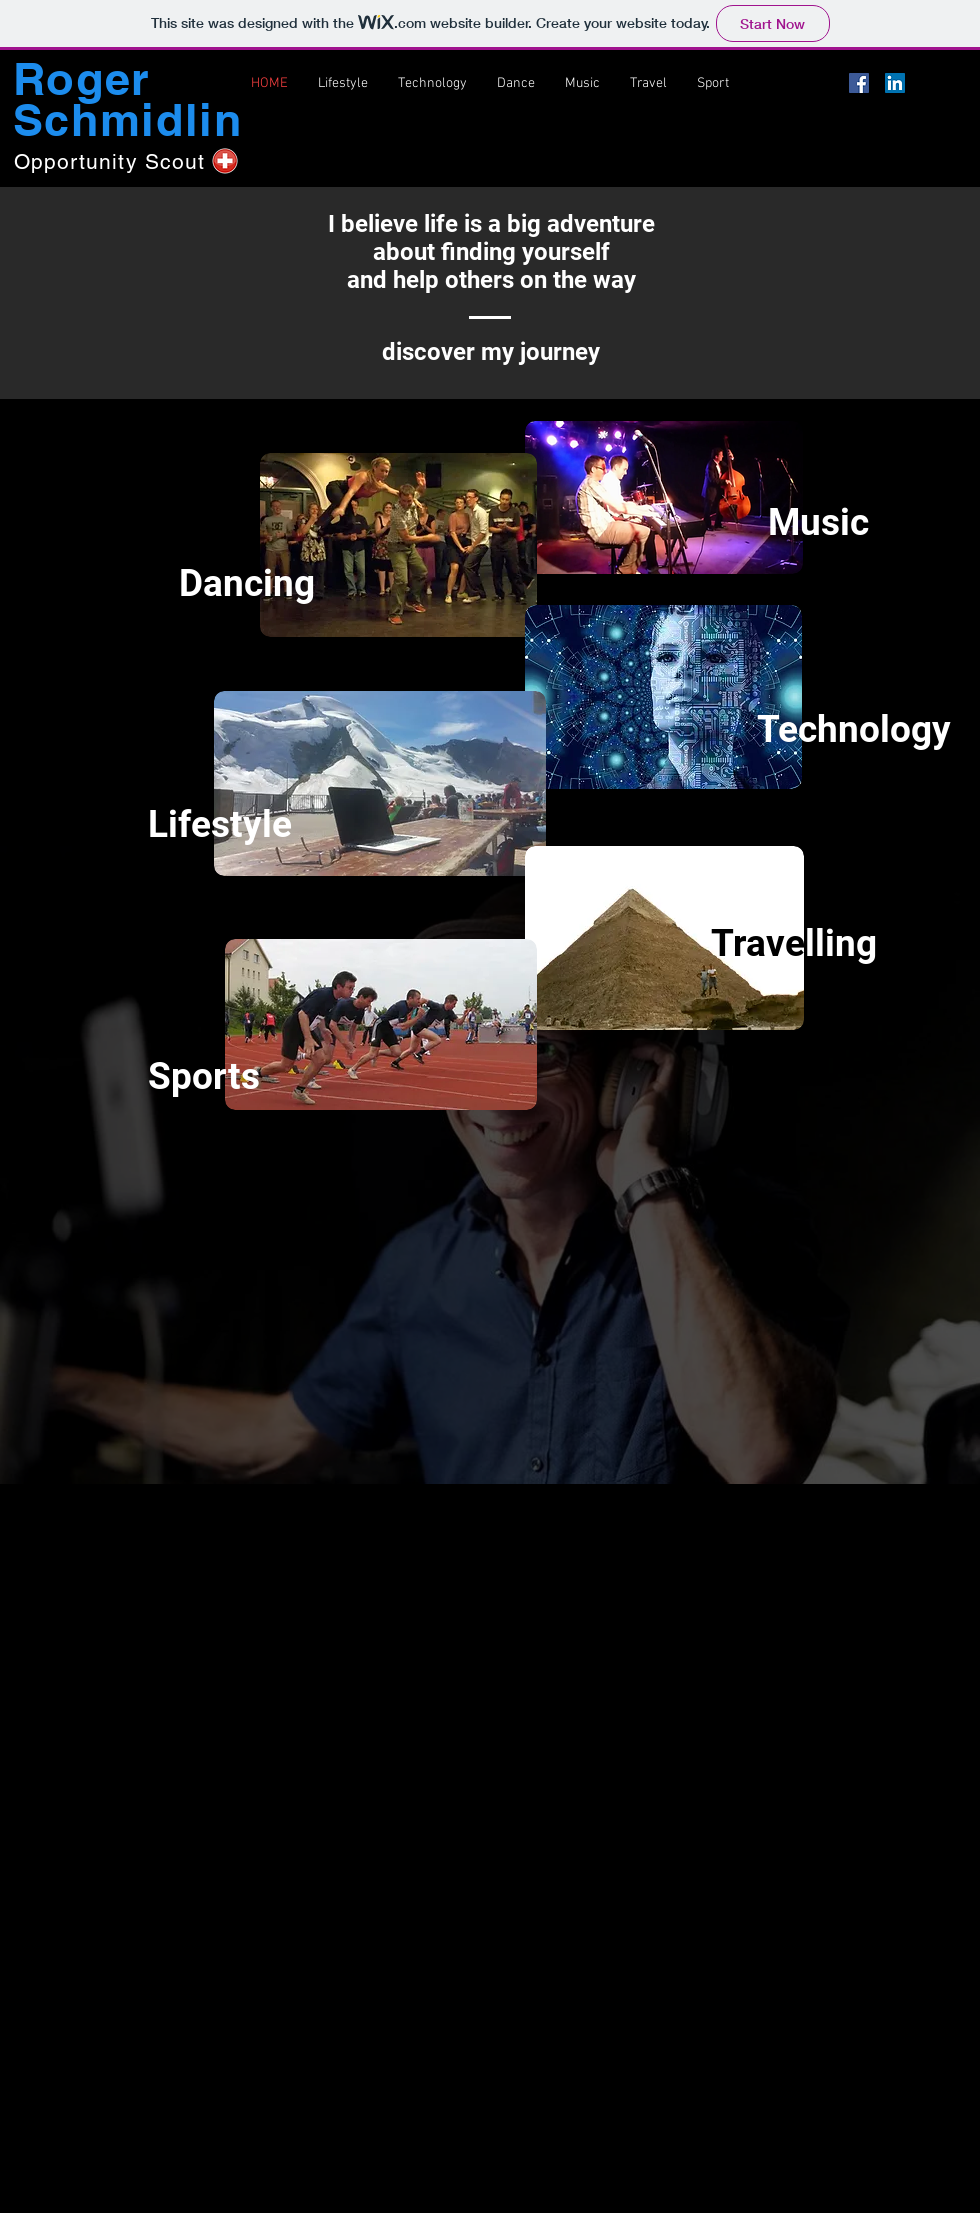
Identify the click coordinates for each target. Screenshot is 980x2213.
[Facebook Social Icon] (859, 83)
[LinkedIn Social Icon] (895, 83)
